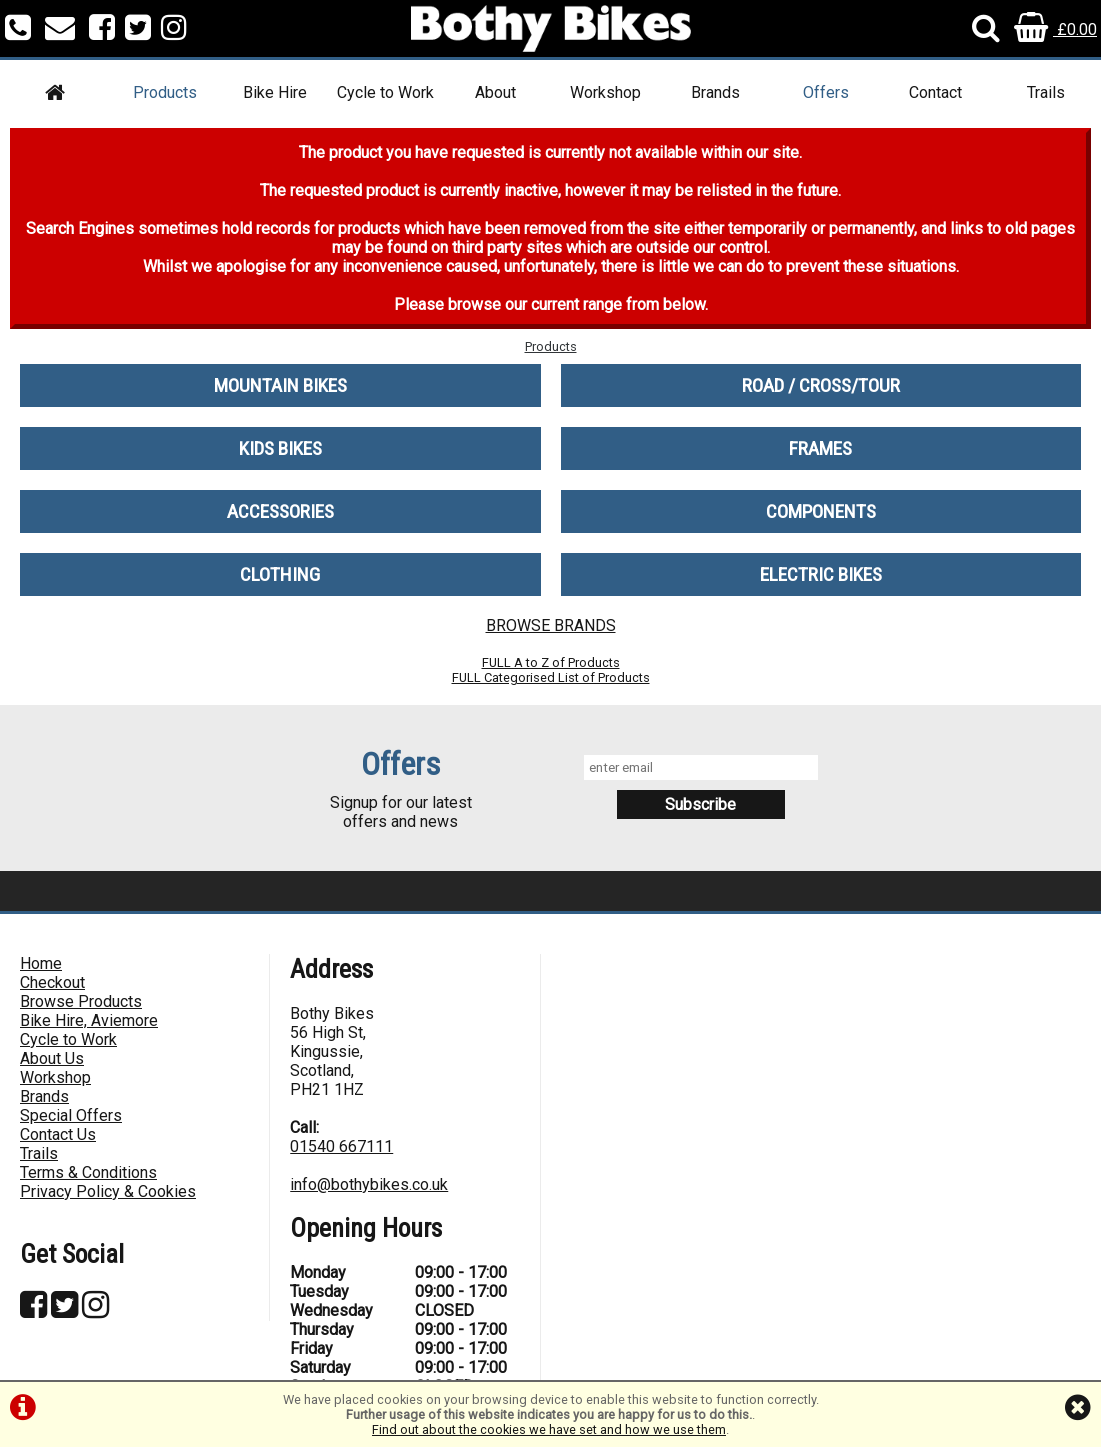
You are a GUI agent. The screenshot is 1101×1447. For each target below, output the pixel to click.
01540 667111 (341, 1146)
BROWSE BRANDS (551, 625)
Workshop (605, 92)
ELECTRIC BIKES (821, 574)
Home (41, 963)
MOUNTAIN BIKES (280, 385)
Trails (1046, 92)
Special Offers (71, 1115)
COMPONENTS (821, 511)
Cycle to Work (385, 92)
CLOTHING (280, 574)
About (495, 92)
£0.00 (1055, 29)
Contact (935, 92)
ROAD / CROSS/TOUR (821, 385)
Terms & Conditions (88, 1172)
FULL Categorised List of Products (551, 677)
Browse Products (81, 1001)
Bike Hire (275, 92)
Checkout (52, 982)
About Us (52, 1058)
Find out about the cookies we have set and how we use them (549, 1429)
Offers (826, 92)
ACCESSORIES (280, 511)
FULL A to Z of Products (551, 662)
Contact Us (58, 1134)
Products (165, 92)
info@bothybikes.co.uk (369, 1184)
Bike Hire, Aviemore (89, 1020)
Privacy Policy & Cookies (108, 1191)
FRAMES (820, 448)
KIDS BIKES (280, 448)
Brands (715, 92)
